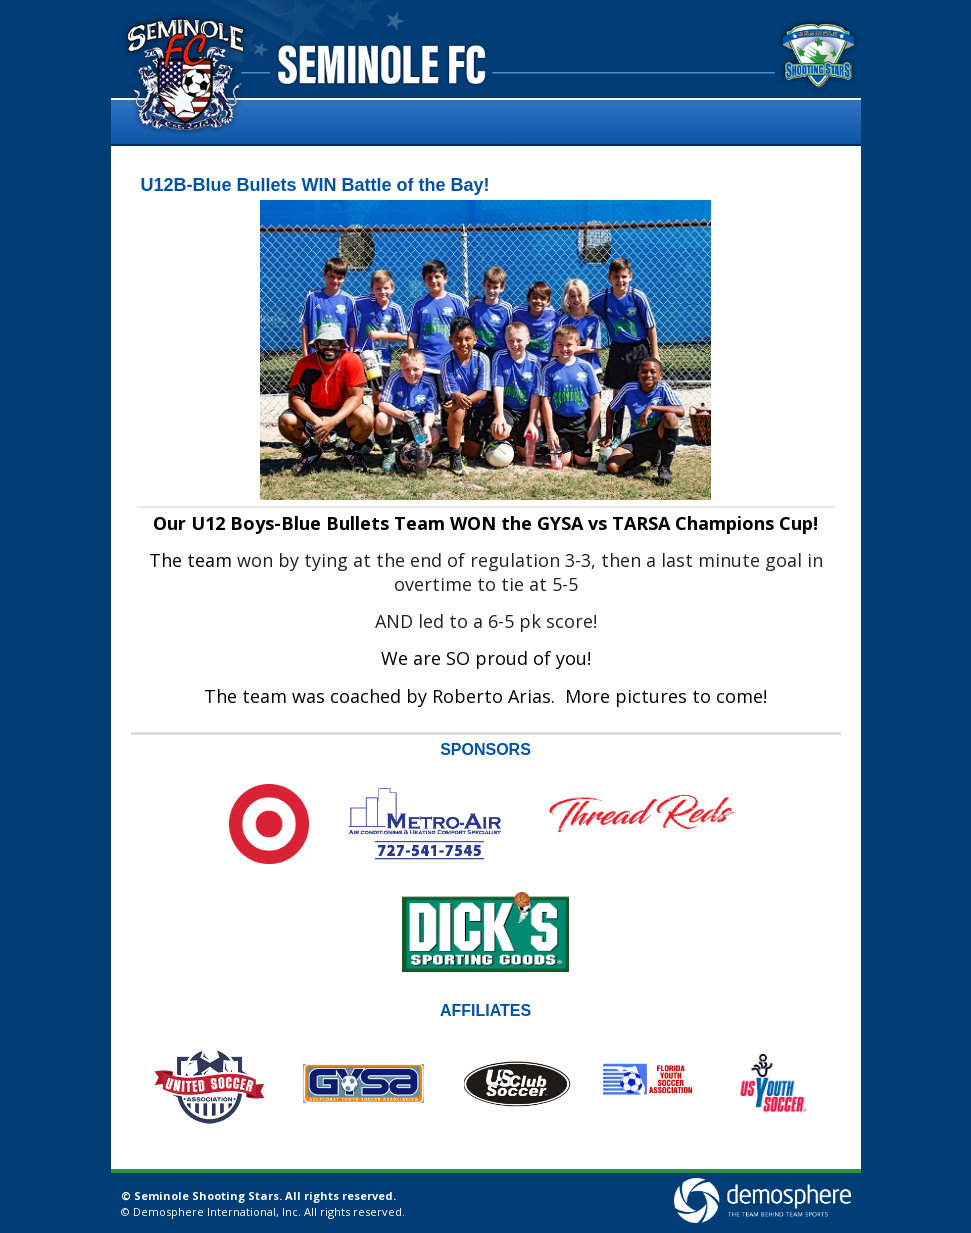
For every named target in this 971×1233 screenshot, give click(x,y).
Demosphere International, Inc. (217, 1211)
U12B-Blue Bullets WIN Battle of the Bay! (315, 185)
